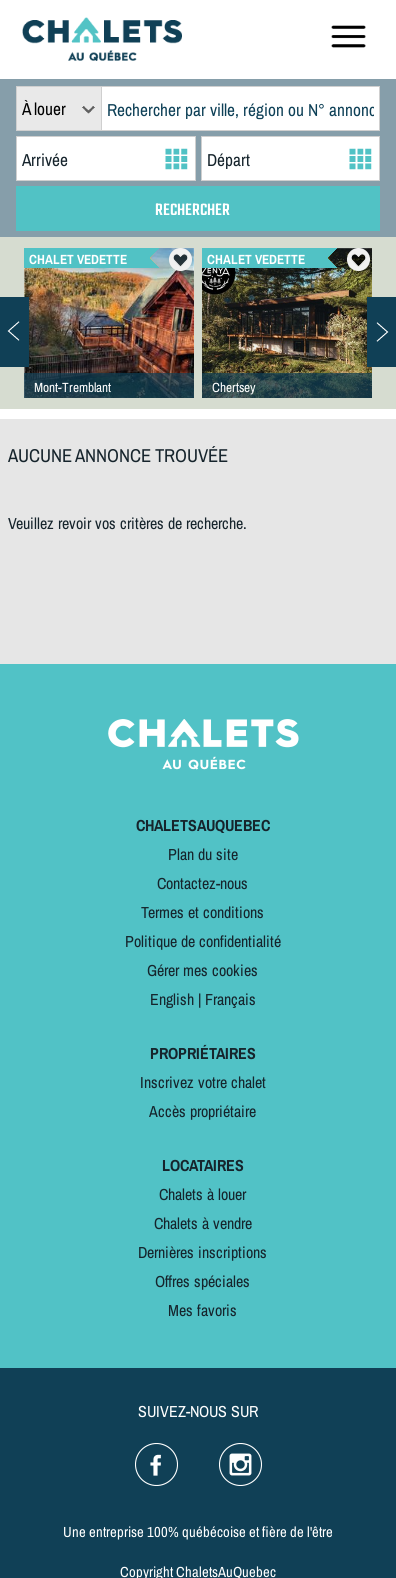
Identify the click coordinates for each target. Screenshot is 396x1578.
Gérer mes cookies (202, 970)
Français (230, 999)
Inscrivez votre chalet (203, 1082)
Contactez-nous (202, 883)
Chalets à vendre (203, 1223)
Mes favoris (202, 1310)
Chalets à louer (202, 1194)
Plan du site (203, 854)
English (172, 999)
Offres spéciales (202, 1281)
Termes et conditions (202, 912)
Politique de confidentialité (203, 941)
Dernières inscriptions (202, 1252)
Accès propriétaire (202, 1111)
